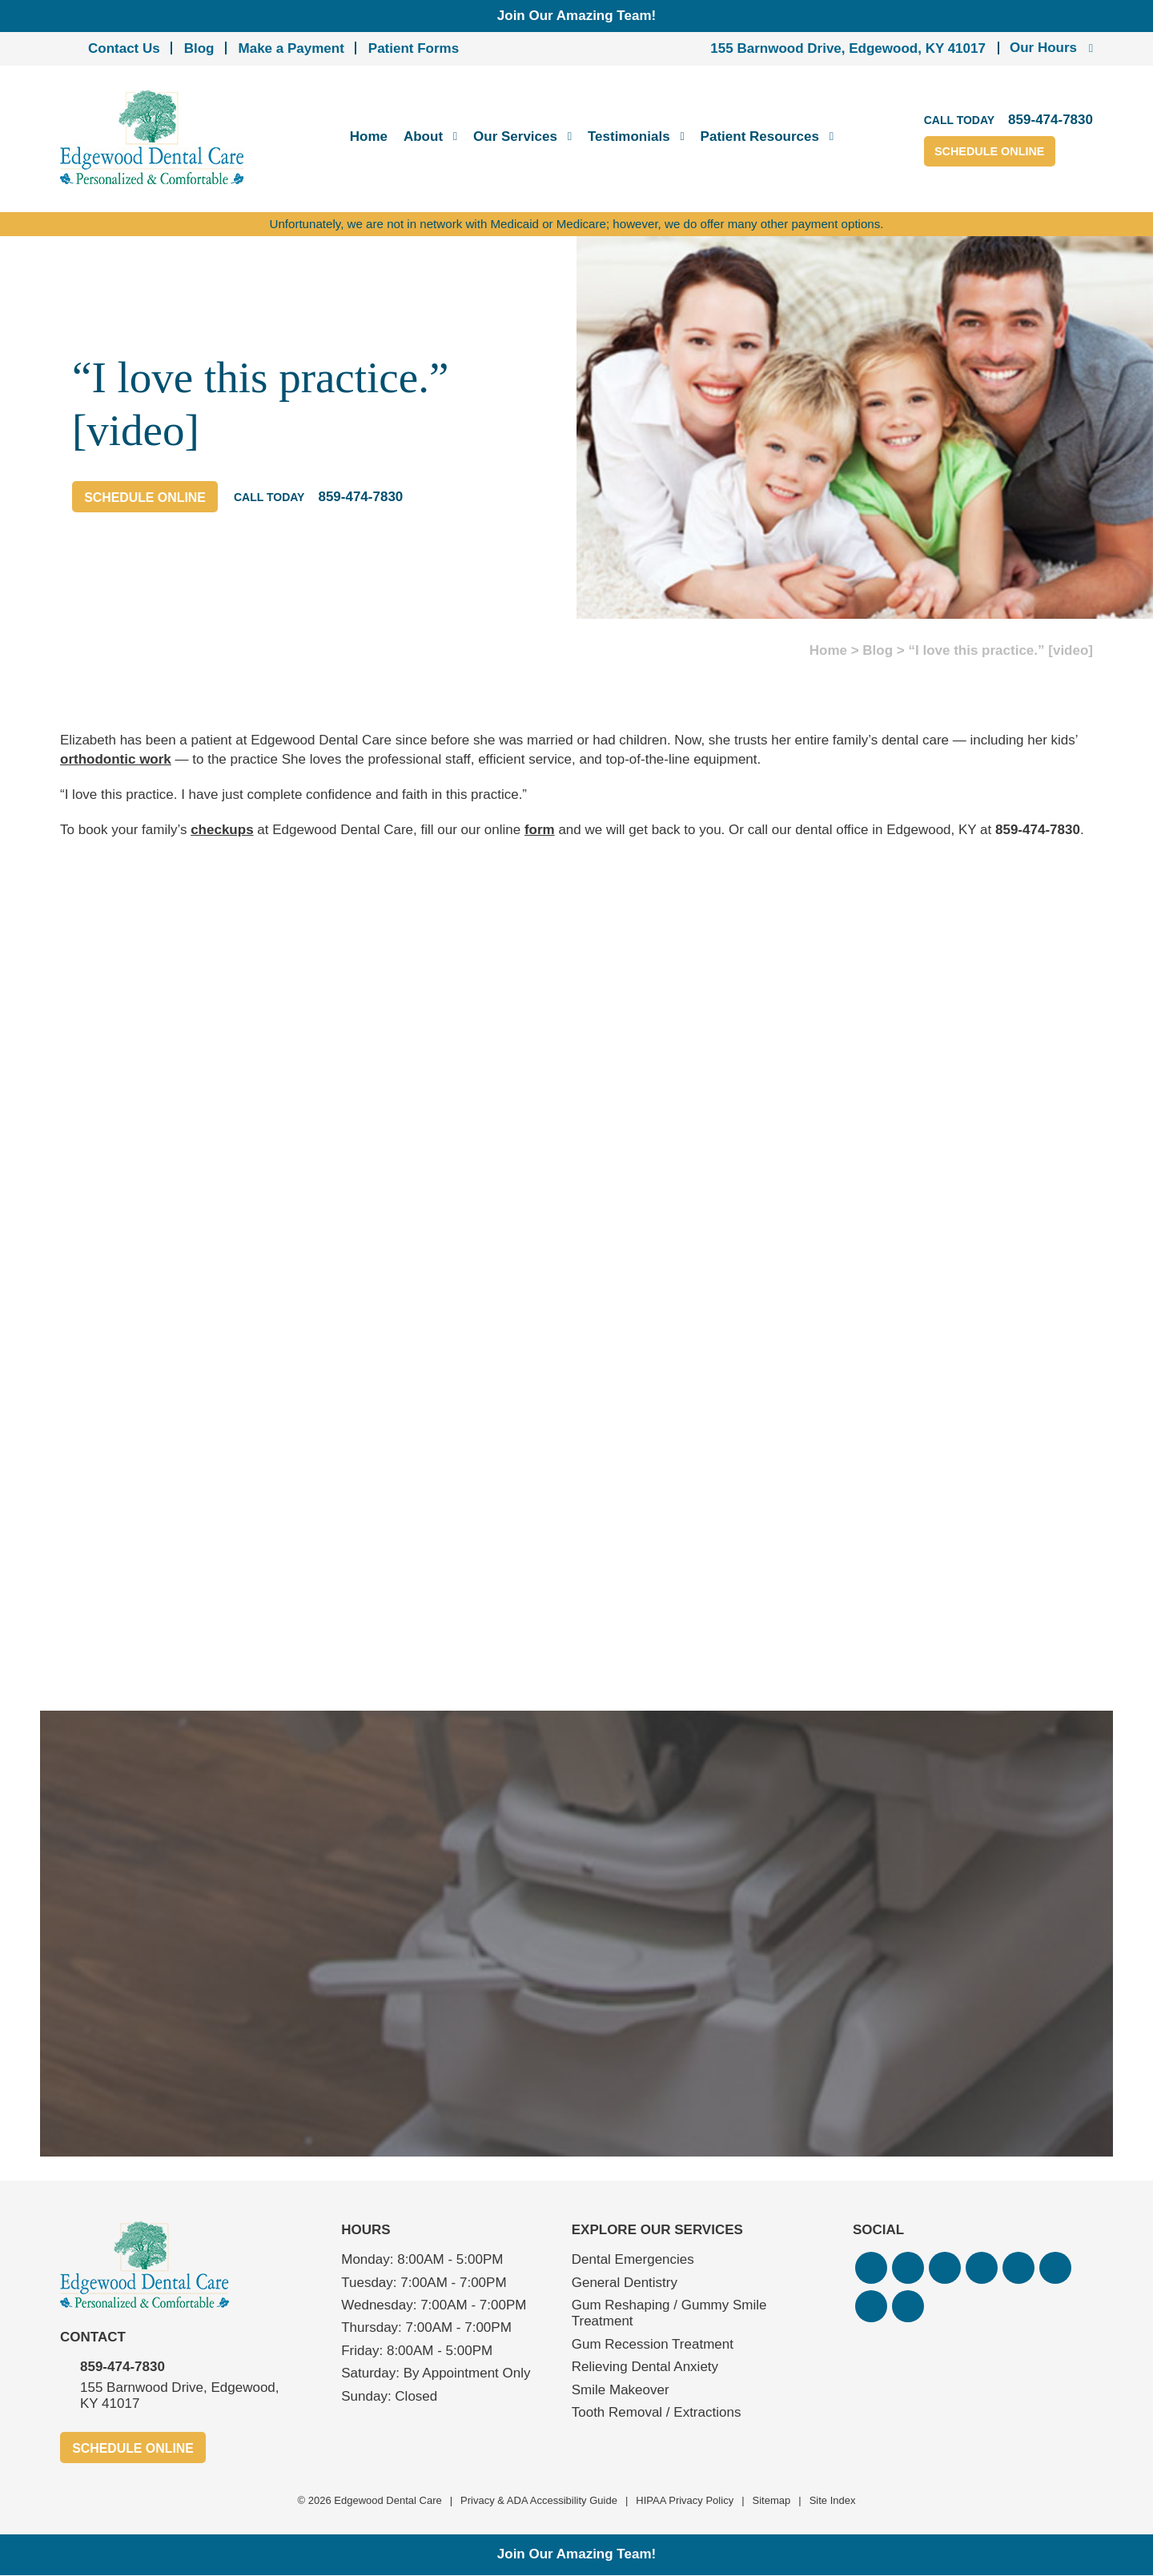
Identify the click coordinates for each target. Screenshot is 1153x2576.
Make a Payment (291, 48)
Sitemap (772, 2501)
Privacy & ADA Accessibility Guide (538, 2501)
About (423, 136)
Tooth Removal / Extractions (656, 2412)
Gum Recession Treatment (652, 2344)
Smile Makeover (620, 2389)
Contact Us (124, 48)
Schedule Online (1002, 151)
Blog (199, 48)
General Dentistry (624, 2282)
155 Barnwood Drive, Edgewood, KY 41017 (848, 48)
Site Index (833, 2501)
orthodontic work (115, 759)
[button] (871, 2268)
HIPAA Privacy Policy (684, 2501)
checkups (222, 829)
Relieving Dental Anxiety (645, 2366)
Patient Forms (413, 48)
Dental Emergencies (633, 2259)
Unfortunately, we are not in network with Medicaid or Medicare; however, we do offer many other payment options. (577, 224)
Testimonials (629, 136)
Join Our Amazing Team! (576, 15)
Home (369, 136)
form (539, 829)
